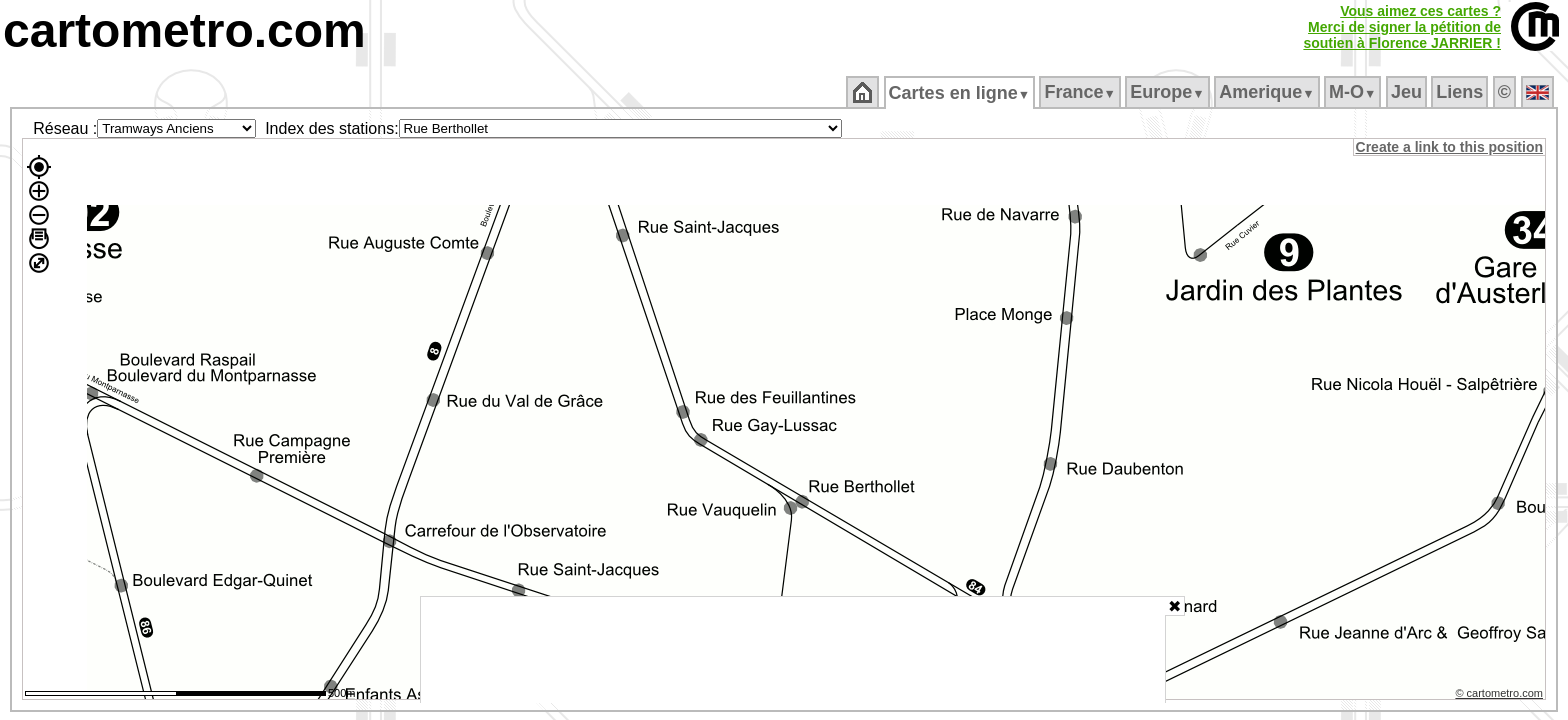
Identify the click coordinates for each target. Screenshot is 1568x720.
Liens (1461, 92)
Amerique (1268, 92)
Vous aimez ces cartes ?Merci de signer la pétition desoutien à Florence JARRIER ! (1402, 27)
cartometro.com (184, 30)
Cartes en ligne (960, 93)
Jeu (1407, 92)
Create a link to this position (1450, 147)
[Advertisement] (793, 650)
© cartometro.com (1501, 696)
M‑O (1354, 92)
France (1081, 92)
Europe (1169, 92)
